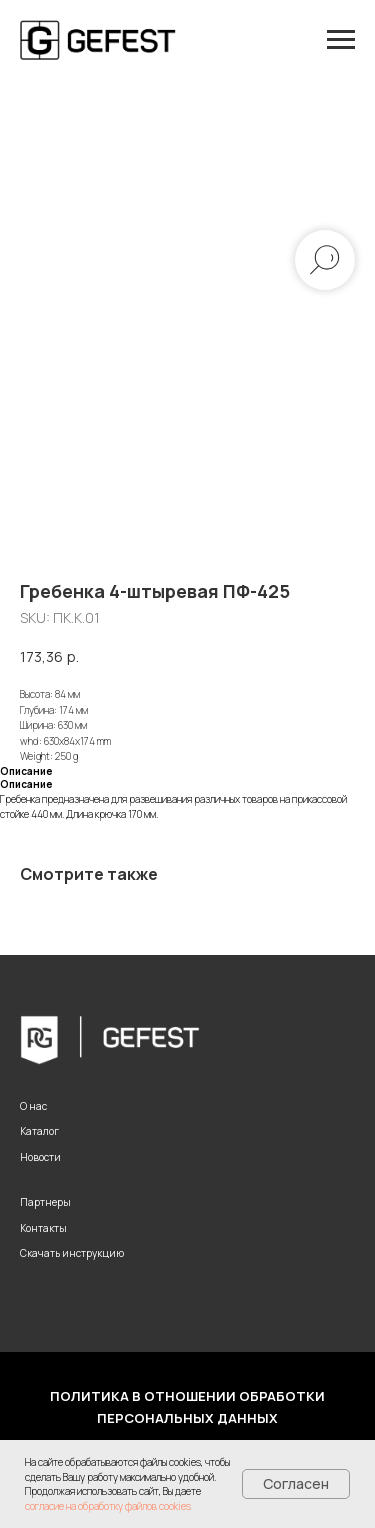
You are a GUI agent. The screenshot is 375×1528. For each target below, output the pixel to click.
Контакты (43, 1228)
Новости (40, 1157)
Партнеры (45, 1202)
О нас (33, 1106)
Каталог (39, 1131)
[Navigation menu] (341, 40)
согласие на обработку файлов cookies (108, 1506)
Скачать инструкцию (72, 1253)
